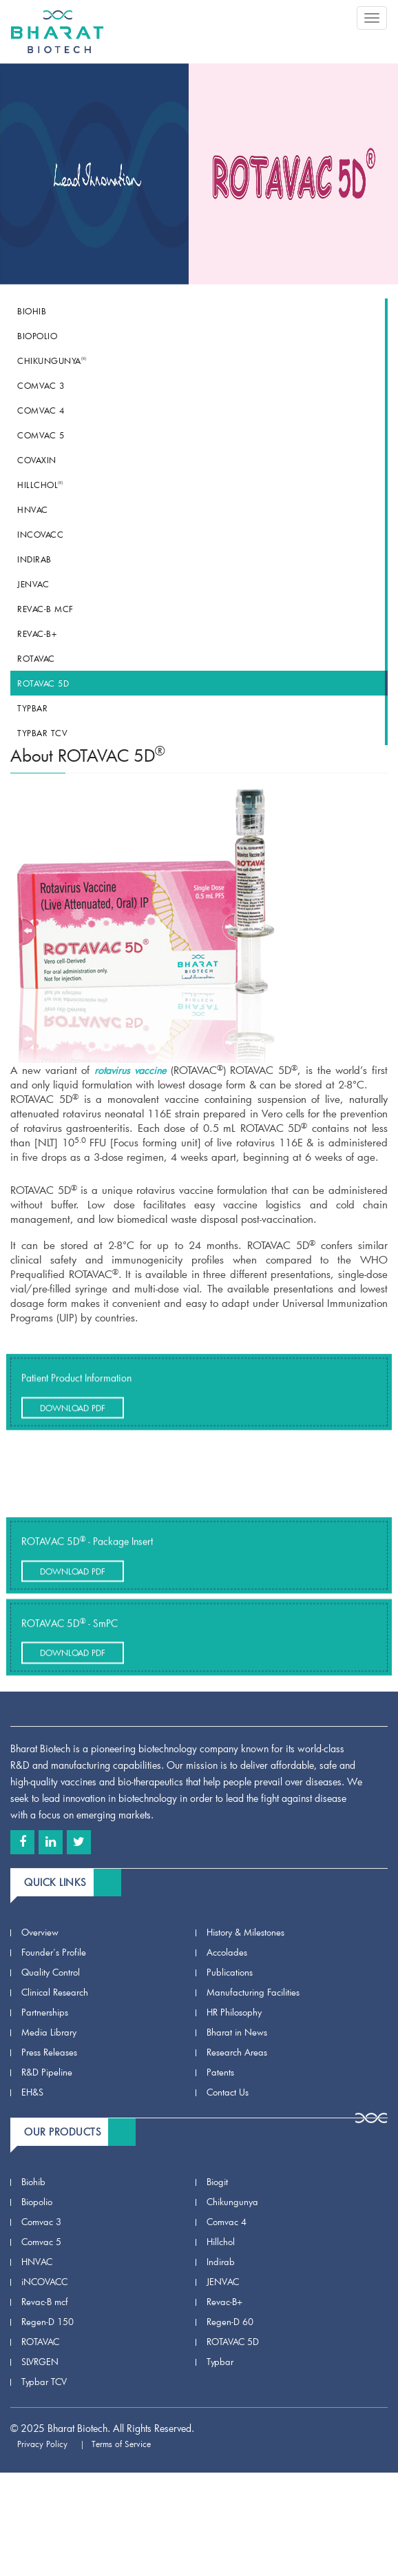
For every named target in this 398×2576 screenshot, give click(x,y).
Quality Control (50, 1972)
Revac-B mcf (45, 608)
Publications (230, 1972)
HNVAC (32, 509)
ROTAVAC (36, 658)
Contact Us (228, 2092)
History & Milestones (245, 1932)
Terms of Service (127, 2443)
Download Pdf (72, 1428)
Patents (220, 2072)
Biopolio (37, 335)
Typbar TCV (42, 732)
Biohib (31, 310)
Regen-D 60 (230, 2321)
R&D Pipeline (46, 2072)
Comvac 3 (40, 385)
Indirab (34, 559)
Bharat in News (237, 2032)
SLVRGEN (40, 2361)
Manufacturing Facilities (253, 1992)
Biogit (217, 2182)
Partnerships (44, 2012)
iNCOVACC (40, 534)
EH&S (32, 2092)
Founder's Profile (53, 1952)
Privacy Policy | (51, 2443)
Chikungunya (51, 360)
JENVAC (33, 583)
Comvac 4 (40, 410)
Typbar (32, 707)
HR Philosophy (234, 2012)
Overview (40, 1932)
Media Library (48, 2032)
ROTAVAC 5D (43, 683)
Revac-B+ (36, 633)
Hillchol (40, 484)
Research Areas (237, 2052)
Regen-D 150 (47, 2321)
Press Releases (49, 2052)
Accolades (227, 1952)
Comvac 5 (40, 434)
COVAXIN (36, 459)
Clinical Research (54, 1992)
